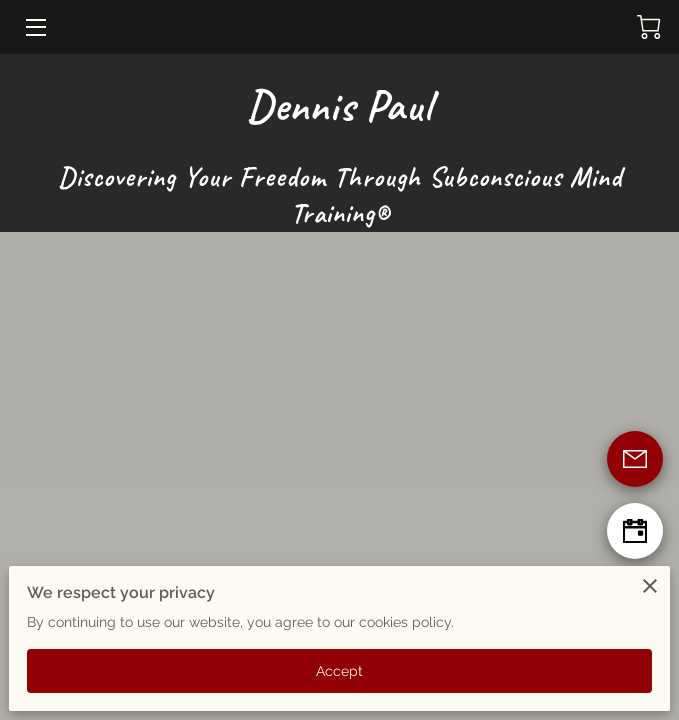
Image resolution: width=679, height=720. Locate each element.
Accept (340, 671)
